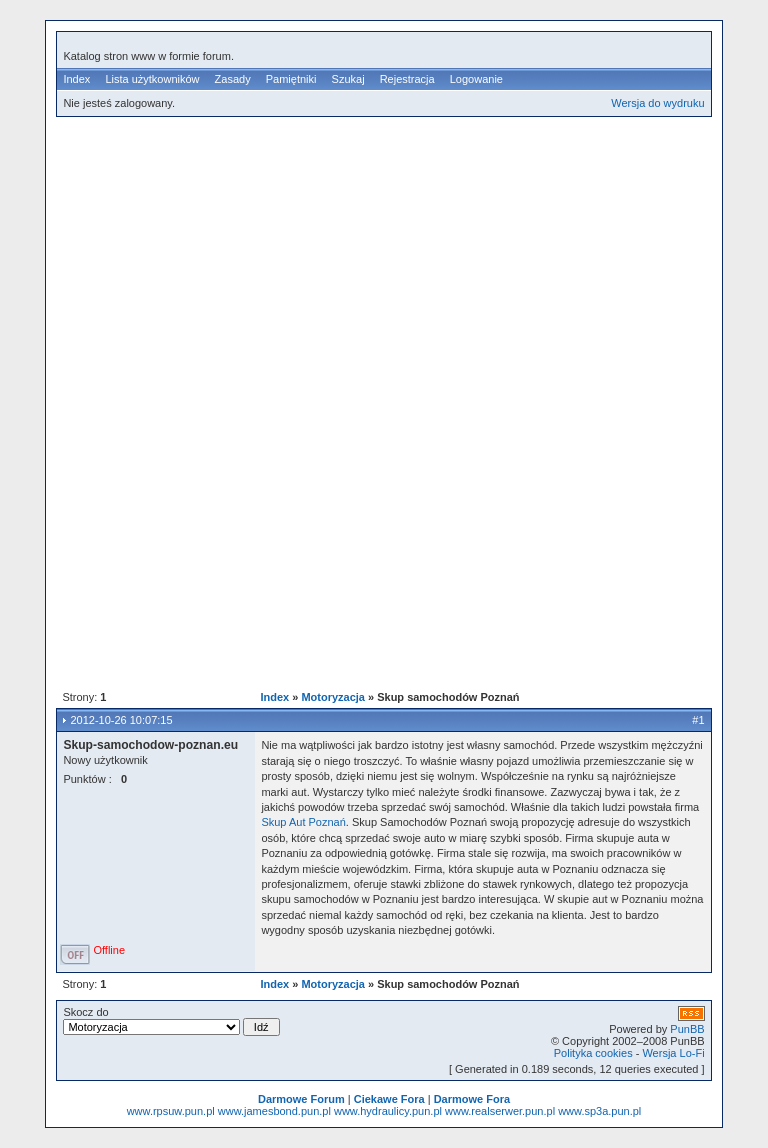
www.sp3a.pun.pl (599, 1111)
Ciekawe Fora (389, 1099)
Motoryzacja (333, 697)
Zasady (233, 79)
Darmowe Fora (472, 1099)
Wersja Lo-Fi (673, 1053)
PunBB (687, 1029)
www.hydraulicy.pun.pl (388, 1111)
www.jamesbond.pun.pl (274, 1111)
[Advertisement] (411, 269)
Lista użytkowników (152, 79)
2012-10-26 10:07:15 (121, 720)
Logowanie (476, 79)
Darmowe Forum (301, 1099)
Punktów (84, 779)
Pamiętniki (291, 79)
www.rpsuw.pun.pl (171, 1111)
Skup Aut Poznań (303, 822)
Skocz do (171, 1021)
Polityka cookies (593, 1053)
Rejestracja (407, 79)
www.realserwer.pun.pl (500, 1111)
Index (76, 79)
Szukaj (348, 79)
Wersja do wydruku (657, 103)
